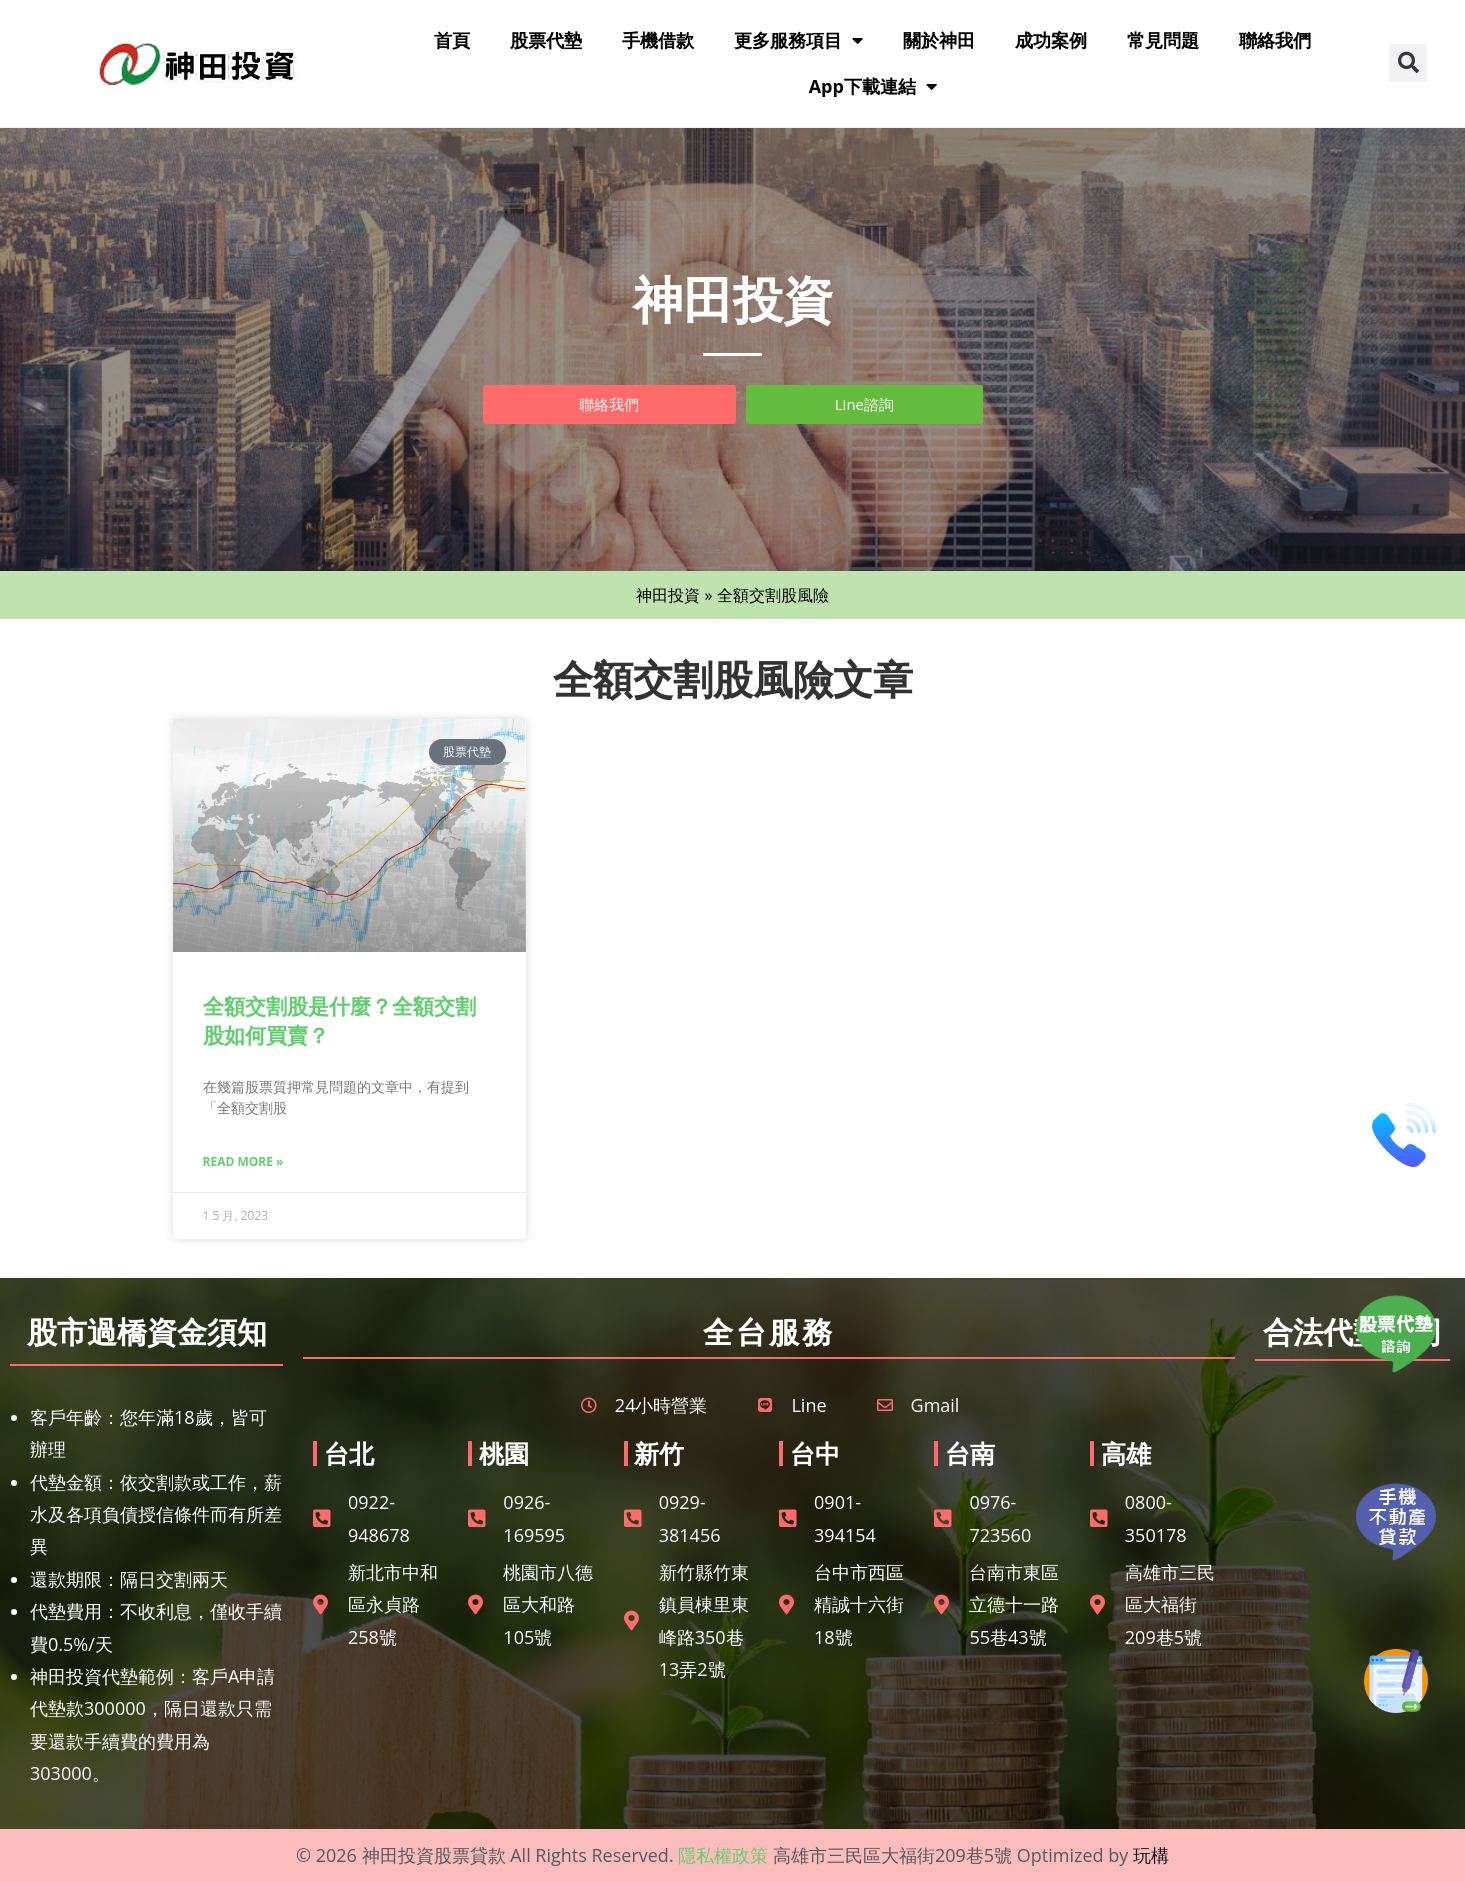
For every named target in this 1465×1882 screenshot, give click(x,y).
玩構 (1151, 1855)
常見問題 (1163, 40)
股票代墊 (546, 40)
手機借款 (658, 40)
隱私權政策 (723, 1855)
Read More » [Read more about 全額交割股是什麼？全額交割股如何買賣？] (243, 1161)
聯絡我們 (1275, 40)
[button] (1408, 63)
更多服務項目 (798, 40)
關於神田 (939, 40)
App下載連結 (873, 86)
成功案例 (1051, 40)
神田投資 (668, 595)
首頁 (452, 40)
